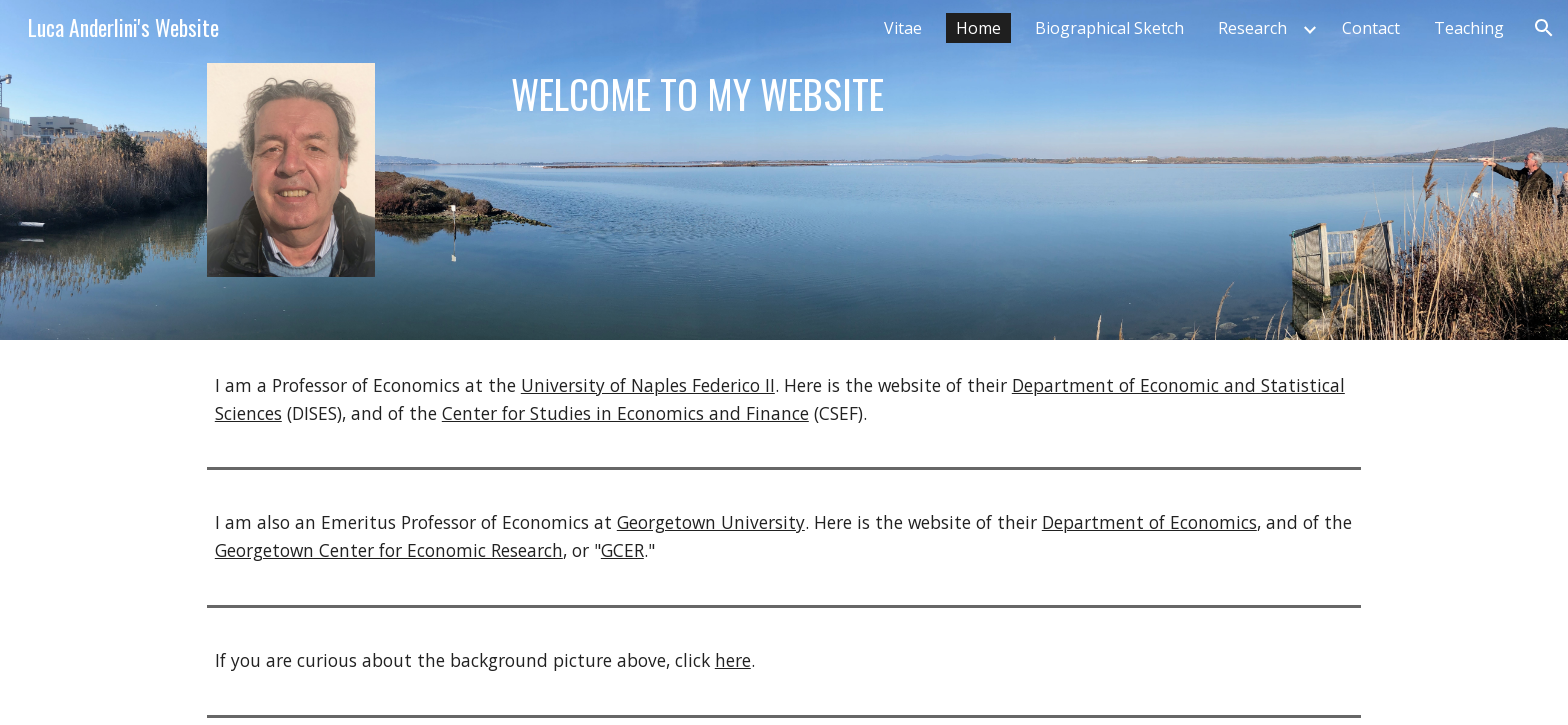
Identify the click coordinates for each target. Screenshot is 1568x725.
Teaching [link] (1469, 28)
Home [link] (978, 28)
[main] (883, 94)
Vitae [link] (903, 28)
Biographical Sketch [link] (1109, 28)
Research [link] (1252, 28)
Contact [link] (1371, 28)
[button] (1544, 28)
